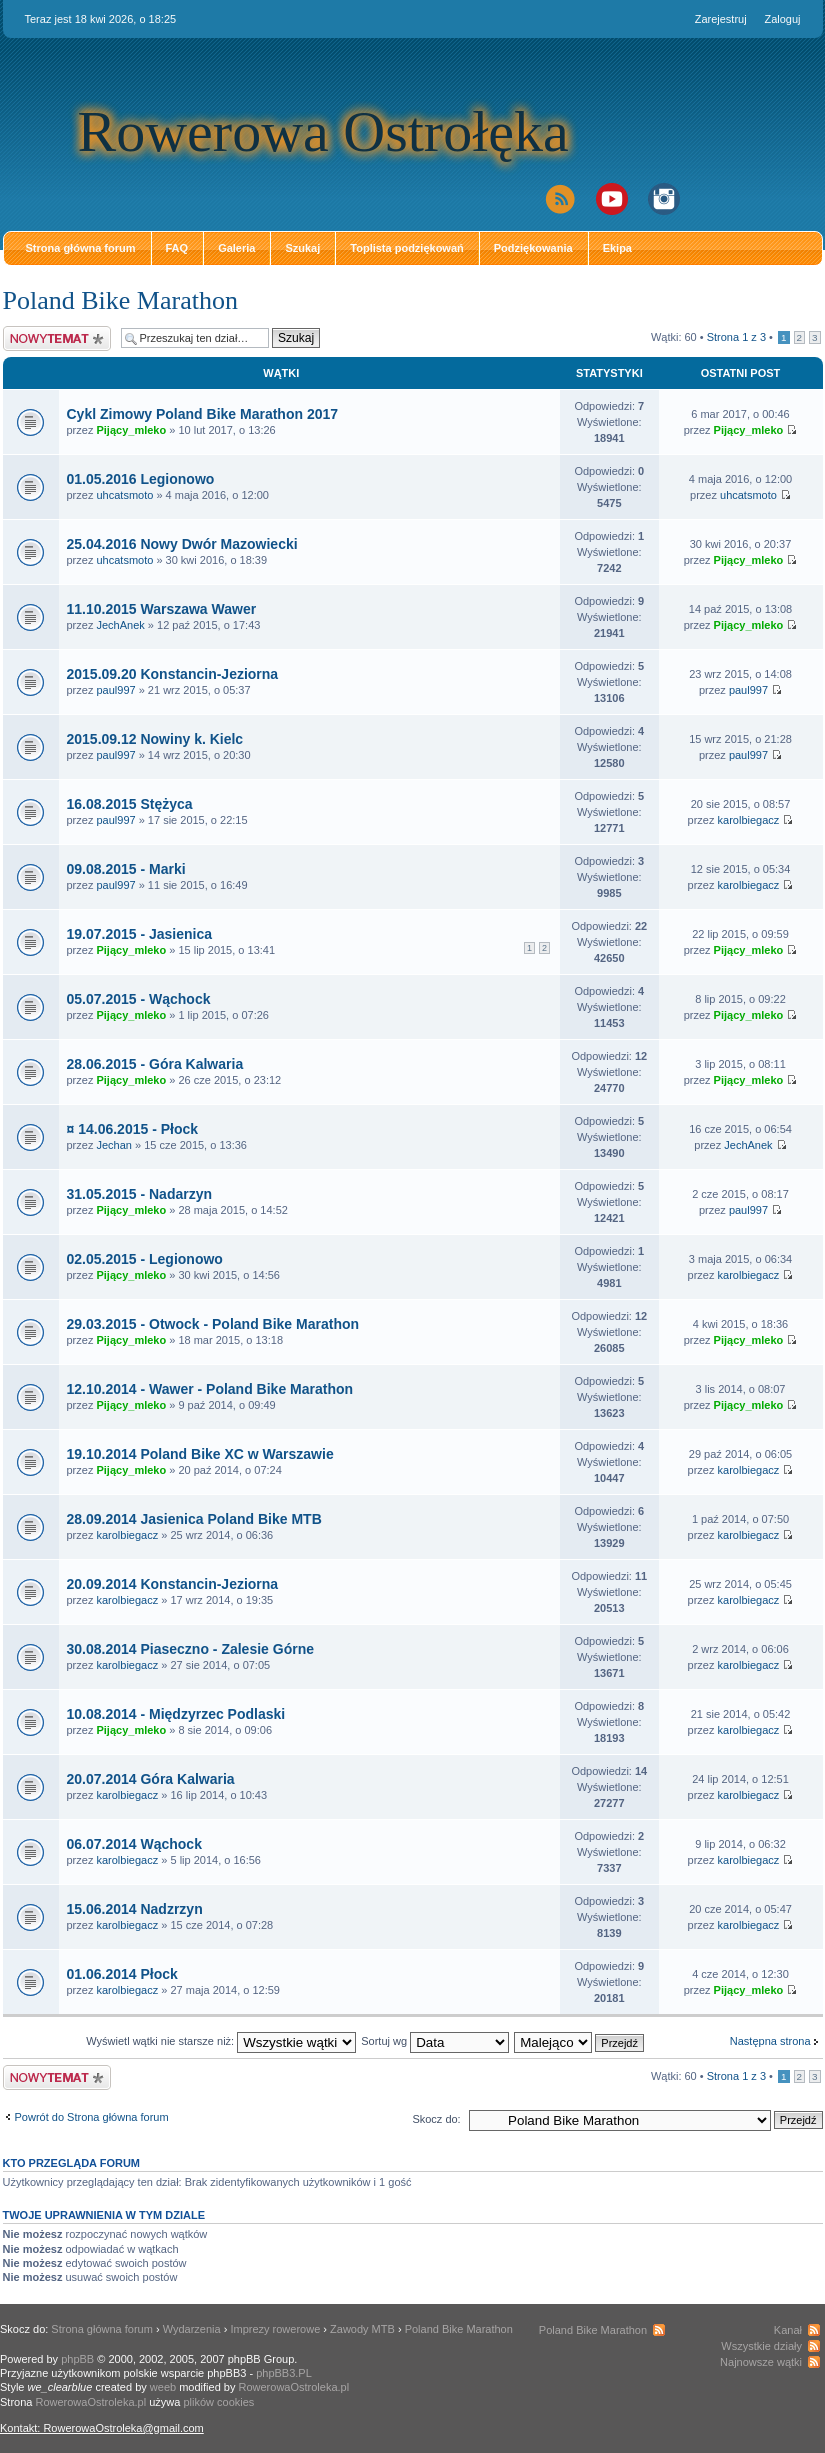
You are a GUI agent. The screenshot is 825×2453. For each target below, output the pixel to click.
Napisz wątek (57, 338)
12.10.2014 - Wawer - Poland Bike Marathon (210, 1389)
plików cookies (218, 2402)
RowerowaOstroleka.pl (294, 2387)
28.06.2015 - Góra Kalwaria (155, 1064)
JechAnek (120, 625)
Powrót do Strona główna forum (92, 2117)
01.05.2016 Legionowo (141, 479)
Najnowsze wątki (761, 2362)
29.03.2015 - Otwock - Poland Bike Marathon (213, 1324)
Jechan (113, 1145)
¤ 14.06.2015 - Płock (133, 1129)
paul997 (115, 690)
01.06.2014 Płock (122, 1974)
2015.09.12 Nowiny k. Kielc (155, 739)
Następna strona (770, 2041)
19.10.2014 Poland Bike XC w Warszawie (200, 1454)
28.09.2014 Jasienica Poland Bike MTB (194, 1519)
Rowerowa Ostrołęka (323, 131)
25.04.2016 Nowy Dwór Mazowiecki (182, 544)
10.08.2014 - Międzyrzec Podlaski (176, 1714)
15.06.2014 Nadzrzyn (135, 1909)
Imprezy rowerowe (275, 2329)
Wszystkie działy (761, 2346)
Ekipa (617, 248)
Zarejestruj (721, 19)
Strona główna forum (81, 248)
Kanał (788, 2330)
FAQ (177, 248)
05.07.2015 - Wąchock (139, 999)
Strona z (736, 337)
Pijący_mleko (131, 430)
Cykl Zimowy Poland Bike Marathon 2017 (203, 414)
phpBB (77, 2359)
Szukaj (302, 248)
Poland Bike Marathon (120, 300)
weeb (163, 2387)
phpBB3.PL (284, 2373)
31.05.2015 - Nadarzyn (140, 1194)
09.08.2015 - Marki (126, 869)
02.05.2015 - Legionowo (145, 1259)
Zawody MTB (362, 2329)
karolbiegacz (749, 820)
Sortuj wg (435, 2041)
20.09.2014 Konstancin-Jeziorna (173, 1584)
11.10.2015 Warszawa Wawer (162, 609)
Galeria (236, 248)
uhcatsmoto (124, 495)
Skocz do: (436, 2119)
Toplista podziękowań (406, 248)
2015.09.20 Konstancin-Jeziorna (173, 674)
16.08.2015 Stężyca (130, 804)
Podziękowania (533, 248)
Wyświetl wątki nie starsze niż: (221, 2041)
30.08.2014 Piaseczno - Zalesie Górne (190, 1649)
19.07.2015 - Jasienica (140, 934)
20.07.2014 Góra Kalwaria (151, 1779)
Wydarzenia (192, 2329)
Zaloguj (782, 19)
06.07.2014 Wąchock (134, 1844)
